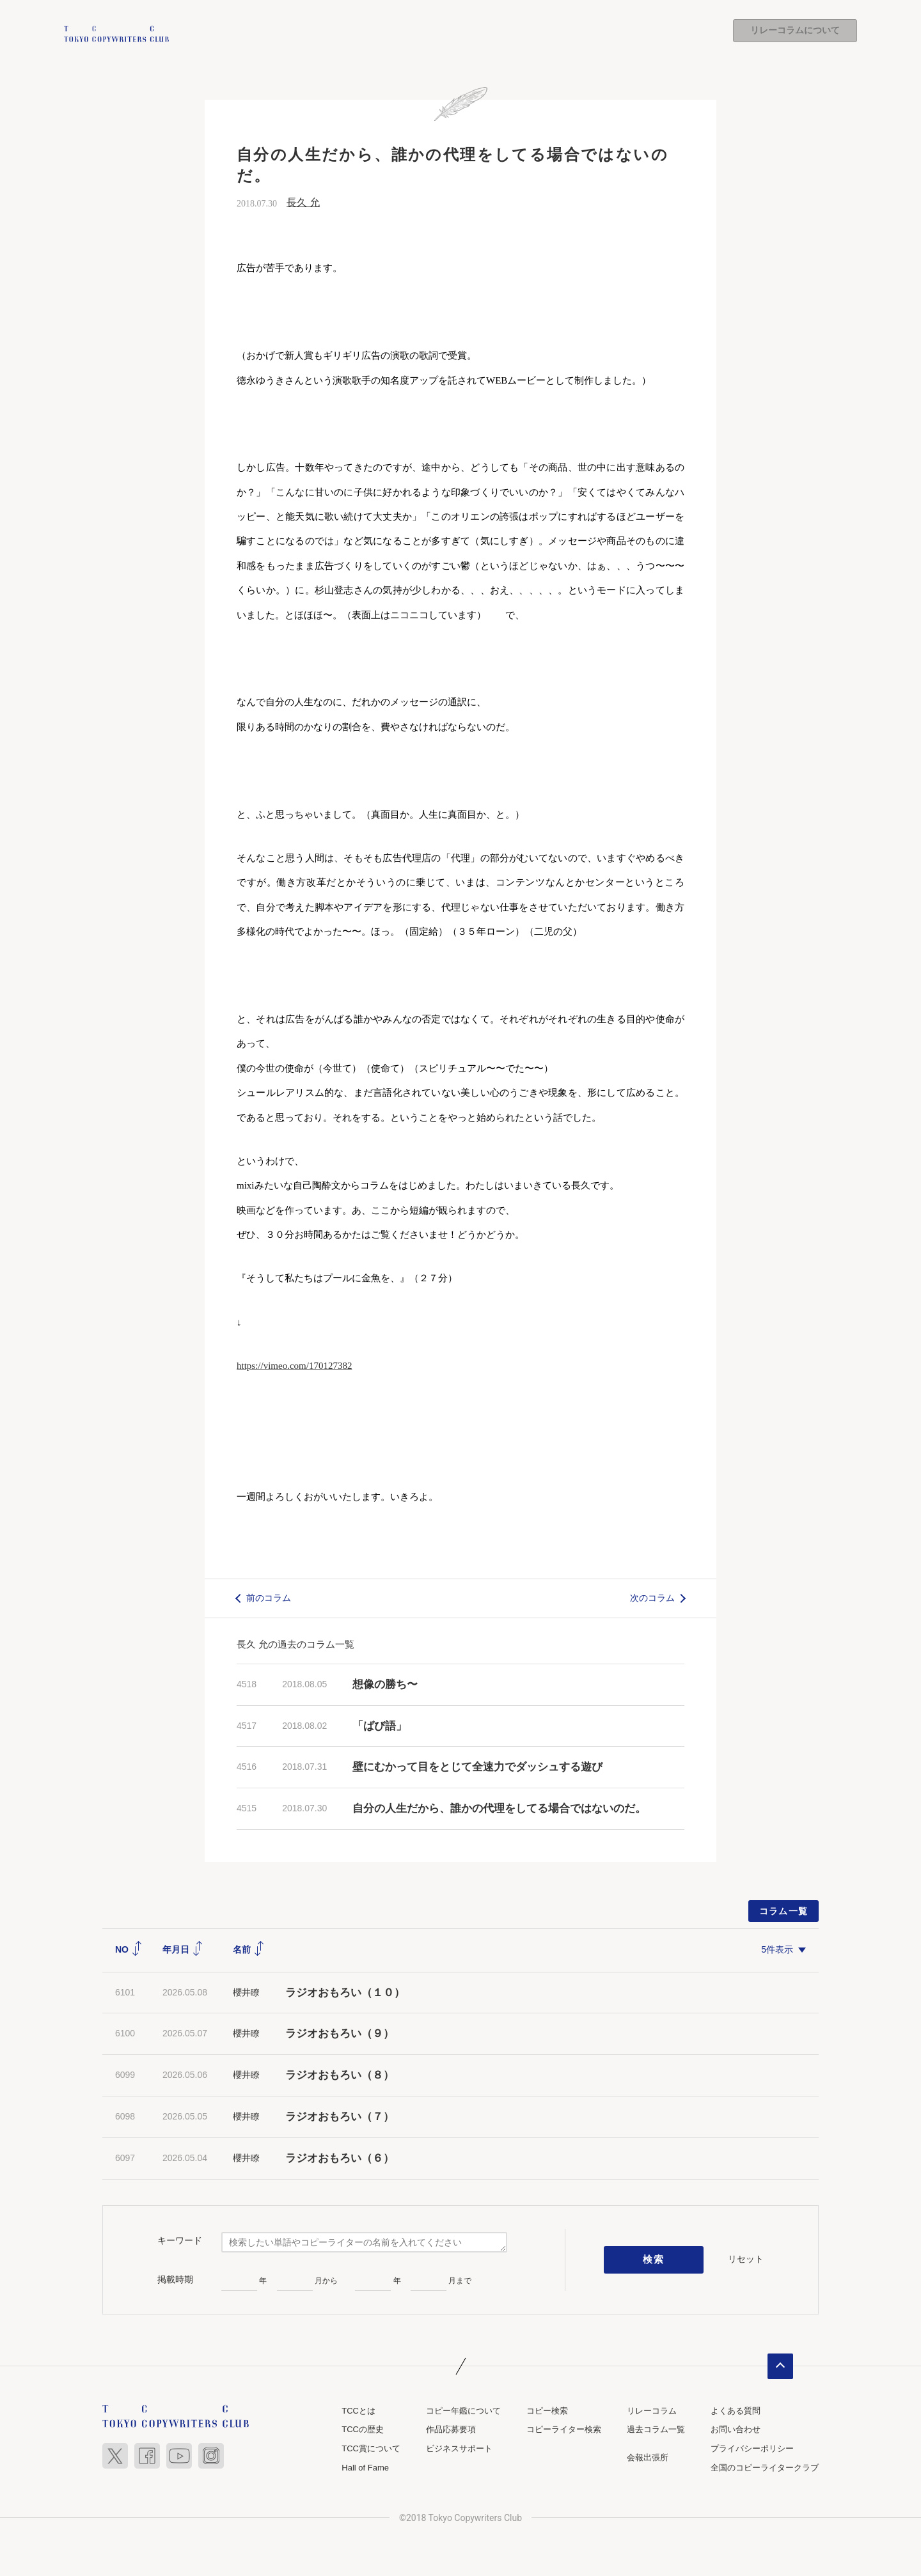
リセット (746, 2259)
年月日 (182, 1949)
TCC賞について (371, 2448)
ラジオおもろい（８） (339, 2076)
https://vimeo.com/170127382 (294, 1366)
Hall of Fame (365, 2467)
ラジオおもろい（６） (339, 2158)
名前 (249, 1949)
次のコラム (652, 1598)
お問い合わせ (735, 2430)
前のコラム (268, 1598)
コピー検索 (547, 2411)
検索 (654, 2260)
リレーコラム (652, 2411)
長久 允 (303, 202)
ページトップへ (780, 2366)
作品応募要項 (451, 2430)
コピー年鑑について (463, 2411)
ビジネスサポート (459, 2448)
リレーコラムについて (795, 31)
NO (129, 1949)
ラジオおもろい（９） (339, 2034)
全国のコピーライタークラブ (765, 2467)
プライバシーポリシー (752, 2448)
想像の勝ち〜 (385, 1684)
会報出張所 (647, 2457)
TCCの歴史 (363, 2430)
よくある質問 (735, 2411)
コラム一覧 (783, 1911)
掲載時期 (175, 2279)
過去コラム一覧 (656, 2430)
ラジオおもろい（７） (339, 2117)
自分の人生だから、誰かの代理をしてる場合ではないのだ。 (499, 1809)
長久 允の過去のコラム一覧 (295, 1644)
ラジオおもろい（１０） (345, 1993)
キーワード (179, 2240)
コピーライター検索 (563, 2430)
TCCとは (358, 2411)
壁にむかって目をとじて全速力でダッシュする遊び (477, 1767)
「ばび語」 (379, 1726)
